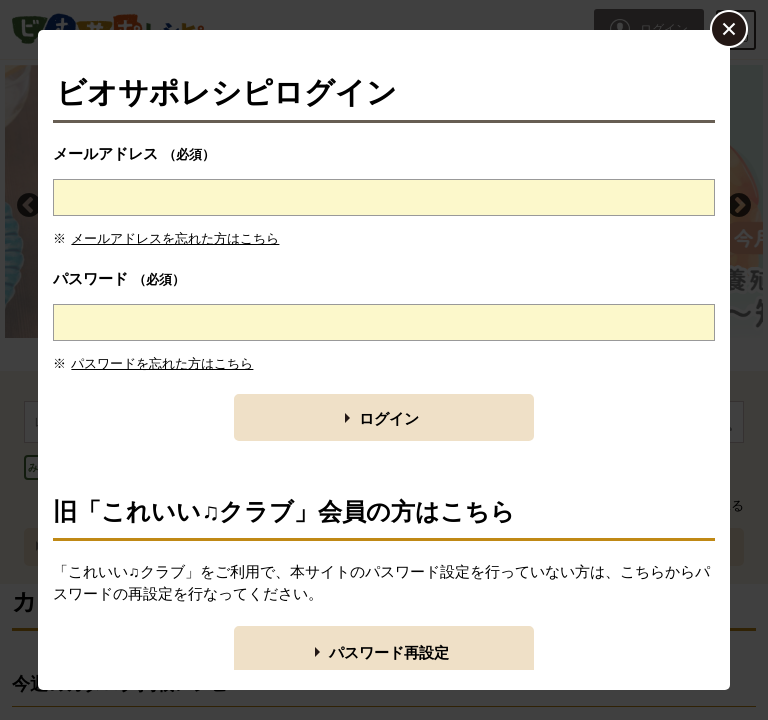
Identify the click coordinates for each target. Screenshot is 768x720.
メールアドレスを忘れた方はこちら (175, 238)
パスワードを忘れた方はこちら (162, 363)
